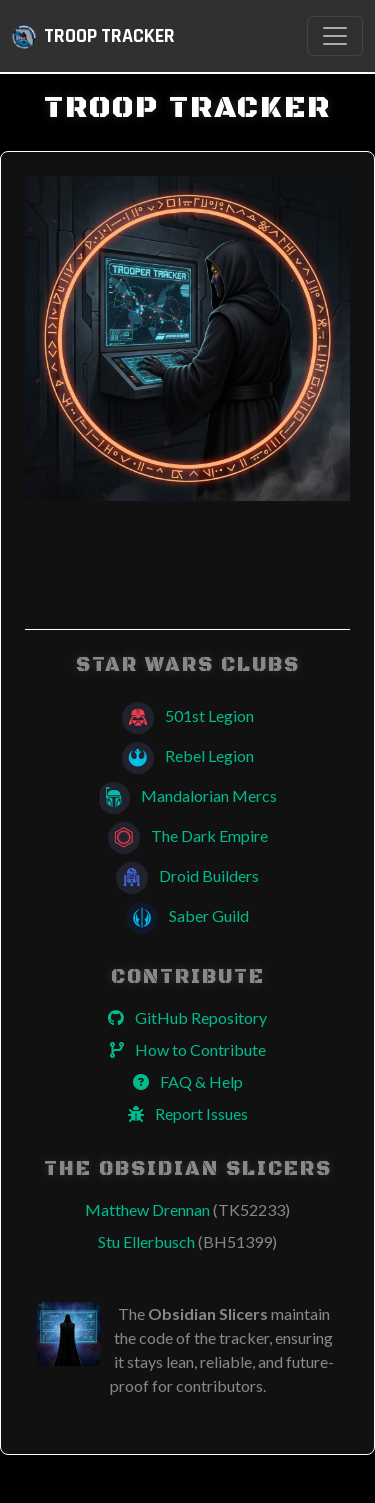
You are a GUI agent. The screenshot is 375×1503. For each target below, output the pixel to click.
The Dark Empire (188, 835)
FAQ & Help (188, 1081)
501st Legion (188, 715)
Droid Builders (187, 875)
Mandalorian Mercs (187, 795)
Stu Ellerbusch (187, 1241)
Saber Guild (187, 915)
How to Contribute (188, 1049)
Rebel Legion (188, 755)
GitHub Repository (187, 1017)
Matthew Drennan (187, 1209)
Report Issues (188, 1113)
